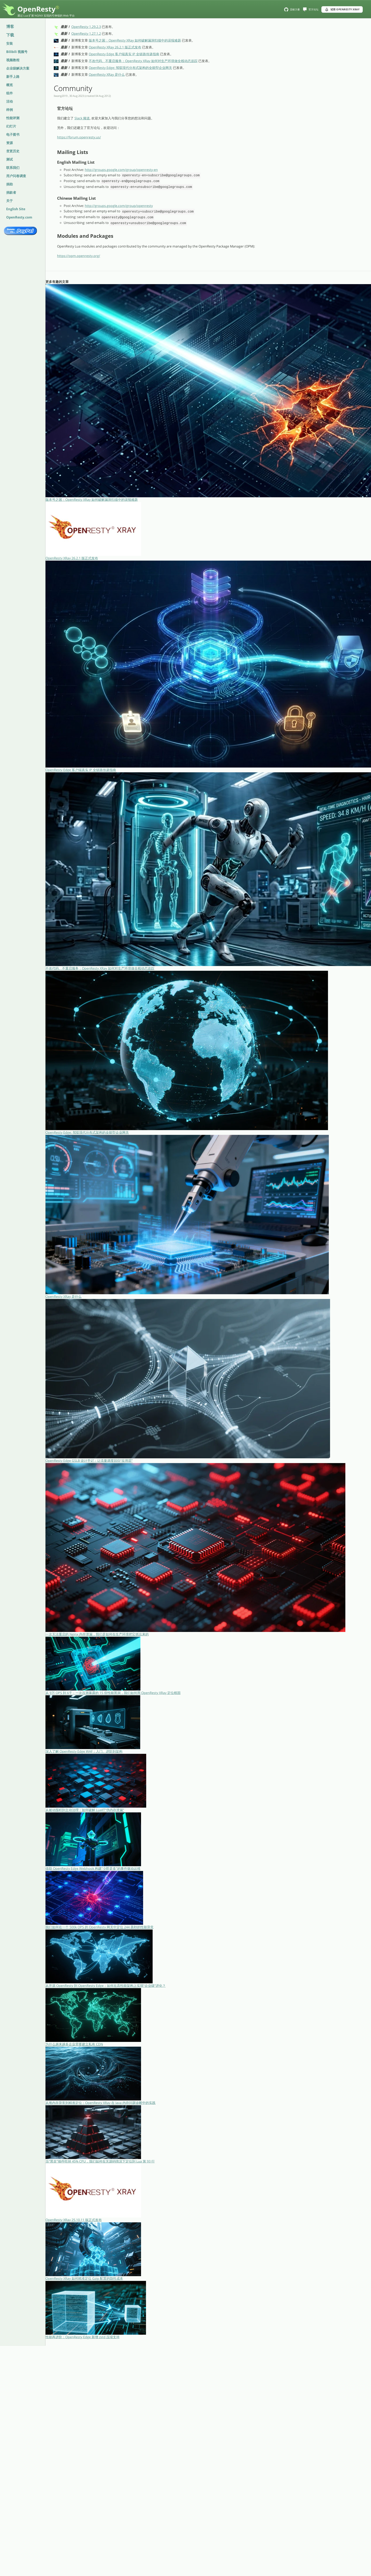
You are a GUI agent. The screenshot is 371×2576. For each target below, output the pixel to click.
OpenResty (38, 9)
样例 (9, 109)
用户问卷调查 (16, 176)
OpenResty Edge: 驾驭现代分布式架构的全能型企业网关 (130, 67)
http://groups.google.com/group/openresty (119, 204)
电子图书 (12, 134)
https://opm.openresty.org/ (78, 253)
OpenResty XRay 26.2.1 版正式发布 (115, 47)
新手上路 (12, 76)
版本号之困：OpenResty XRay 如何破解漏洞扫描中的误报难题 (135, 40)
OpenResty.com (19, 217)
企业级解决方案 (17, 68)
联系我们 (12, 167)
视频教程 (12, 60)
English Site (15, 209)
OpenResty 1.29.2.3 (86, 26)
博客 (10, 26)
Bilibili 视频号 (17, 51)
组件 (9, 93)
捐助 (9, 184)
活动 (9, 101)
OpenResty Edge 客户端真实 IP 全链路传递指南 (124, 54)
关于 (9, 200)
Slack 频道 (82, 118)
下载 (10, 35)
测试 (9, 159)
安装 (9, 43)
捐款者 (11, 192)
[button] (342, 9)
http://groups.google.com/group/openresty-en (121, 169)
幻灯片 (11, 126)
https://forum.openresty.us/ (79, 137)
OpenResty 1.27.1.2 (86, 33)
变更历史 (12, 151)
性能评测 (12, 118)
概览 (9, 85)
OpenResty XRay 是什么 (107, 74)
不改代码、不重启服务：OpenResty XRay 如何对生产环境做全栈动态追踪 (143, 61)
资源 (9, 143)
